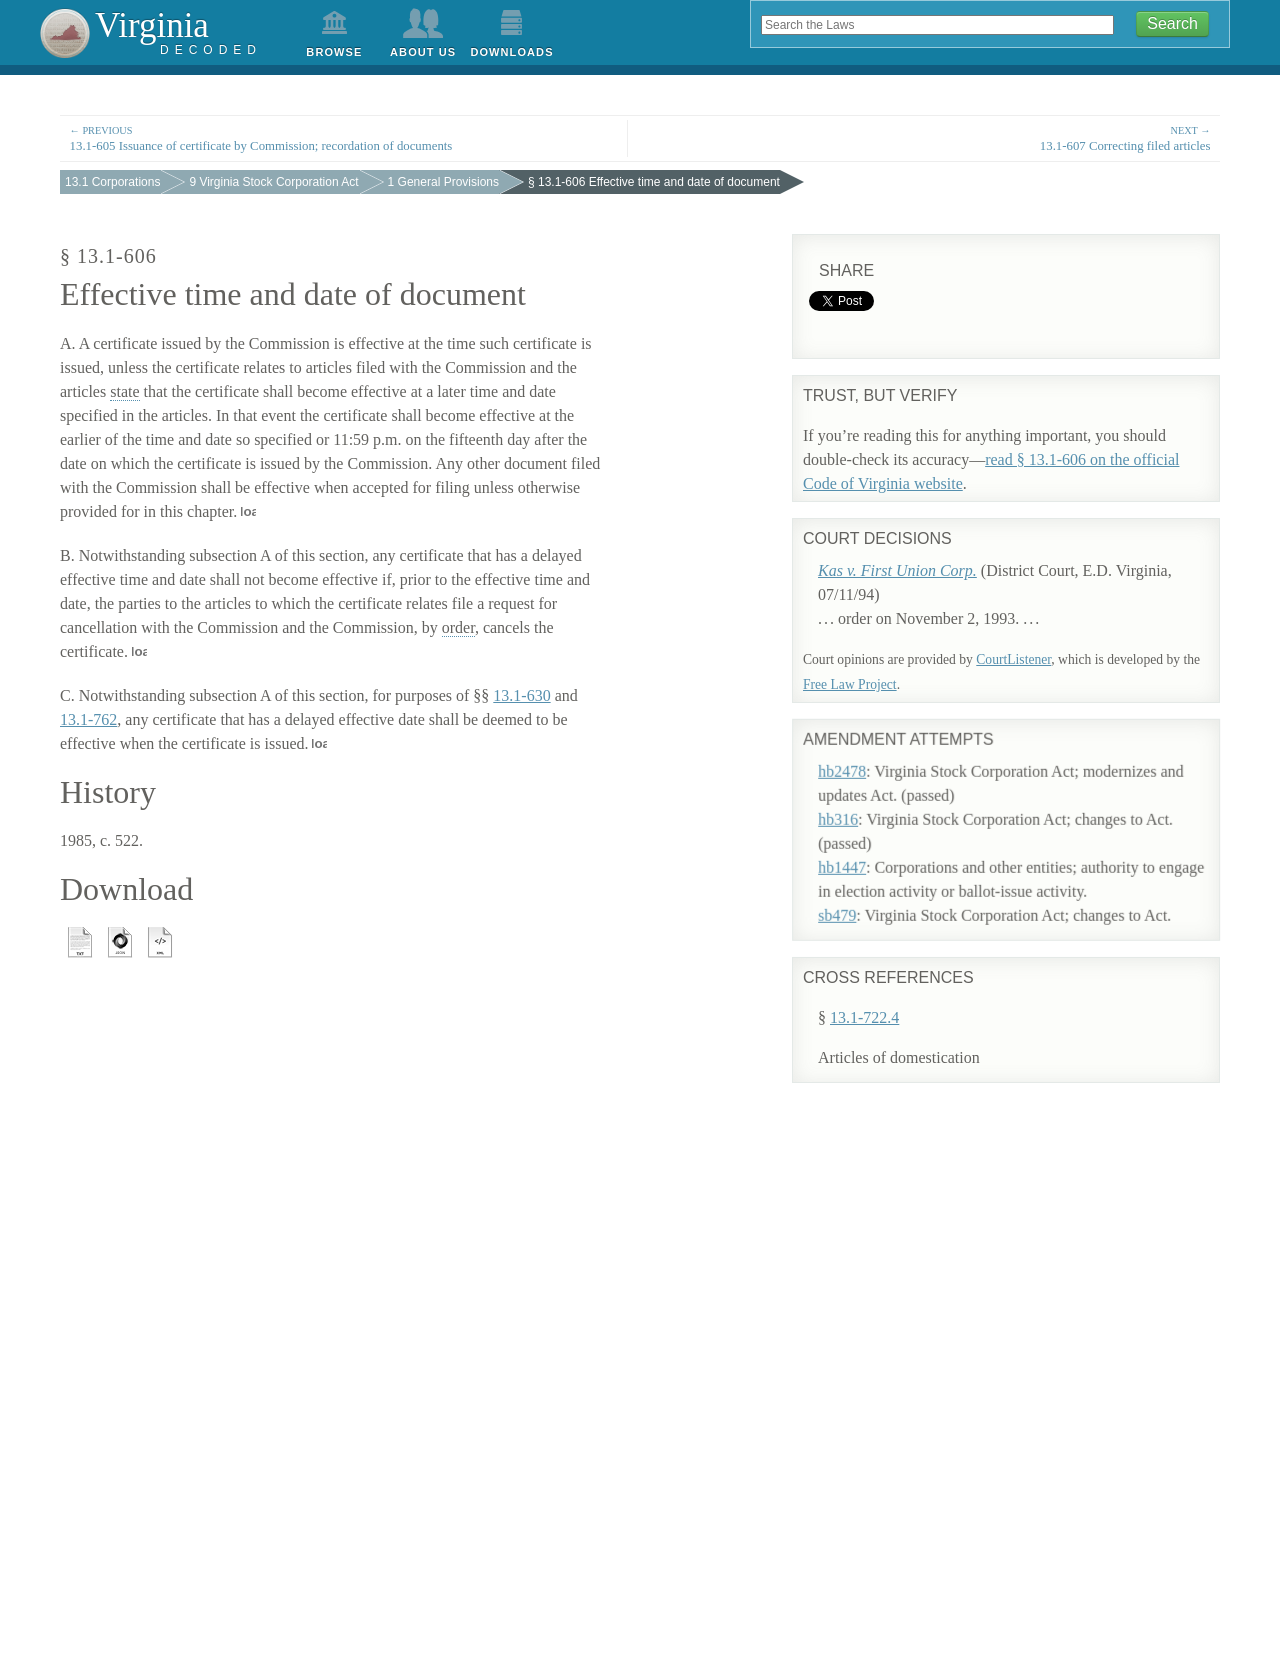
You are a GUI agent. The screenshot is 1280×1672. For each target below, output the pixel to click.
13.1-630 (521, 695)
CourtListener (1013, 659)
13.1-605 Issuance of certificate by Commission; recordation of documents (344, 137)
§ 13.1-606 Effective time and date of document (654, 182)
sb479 (856, 890)
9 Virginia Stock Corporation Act (273, 182)
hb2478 (861, 746)
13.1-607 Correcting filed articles (935, 137)
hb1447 (861, 842)
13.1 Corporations (112, 182)
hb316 (857, 794)
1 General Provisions (443, 182)
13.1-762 (88, 719)
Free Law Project (850, 684)
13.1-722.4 (864, 1015)
